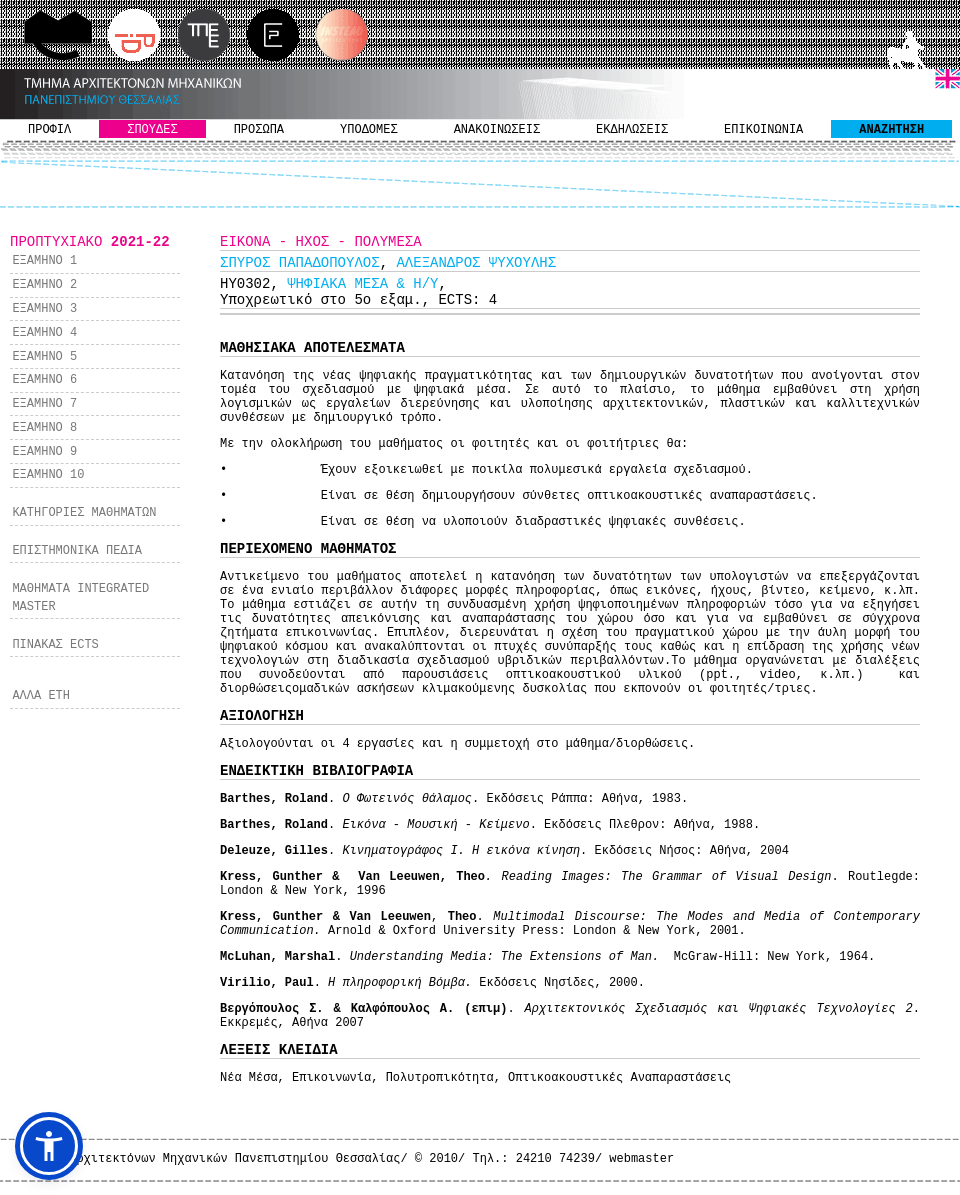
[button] (49, 1146)
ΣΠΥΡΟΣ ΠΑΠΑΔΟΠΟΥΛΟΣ (300, 263)
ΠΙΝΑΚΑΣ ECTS (55, 645)
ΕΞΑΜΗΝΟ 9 (44, 452)
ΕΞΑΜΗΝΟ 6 (44, 380)
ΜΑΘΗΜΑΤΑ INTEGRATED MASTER (80, 598)
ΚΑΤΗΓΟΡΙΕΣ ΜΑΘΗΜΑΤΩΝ (84, 513)
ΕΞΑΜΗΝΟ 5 (44, 357)
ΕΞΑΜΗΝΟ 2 (44, 285)
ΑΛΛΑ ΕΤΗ (41, 696)
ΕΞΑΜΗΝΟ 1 (44, 261)
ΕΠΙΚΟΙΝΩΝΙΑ (763, 130)
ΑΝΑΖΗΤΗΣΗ (891, 130)
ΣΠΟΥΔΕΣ (152, 130)
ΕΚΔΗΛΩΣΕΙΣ (632, 130)
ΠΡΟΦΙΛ (49, 130)
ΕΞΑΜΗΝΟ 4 (44, 333)
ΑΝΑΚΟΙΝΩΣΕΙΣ (497, 130)
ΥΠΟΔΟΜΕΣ (369, 130)
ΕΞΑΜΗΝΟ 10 (48, 475)
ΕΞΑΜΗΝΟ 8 (44, 428)
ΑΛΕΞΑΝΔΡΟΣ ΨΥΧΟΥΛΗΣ (476, 263)
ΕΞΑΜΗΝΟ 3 (44, 309)
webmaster (641, 1159)
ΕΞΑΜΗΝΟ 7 (44, 404)
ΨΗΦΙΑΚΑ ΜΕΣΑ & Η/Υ (362, 284)
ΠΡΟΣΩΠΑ (259, 130)
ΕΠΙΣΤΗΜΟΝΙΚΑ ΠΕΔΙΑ (77, 551)
